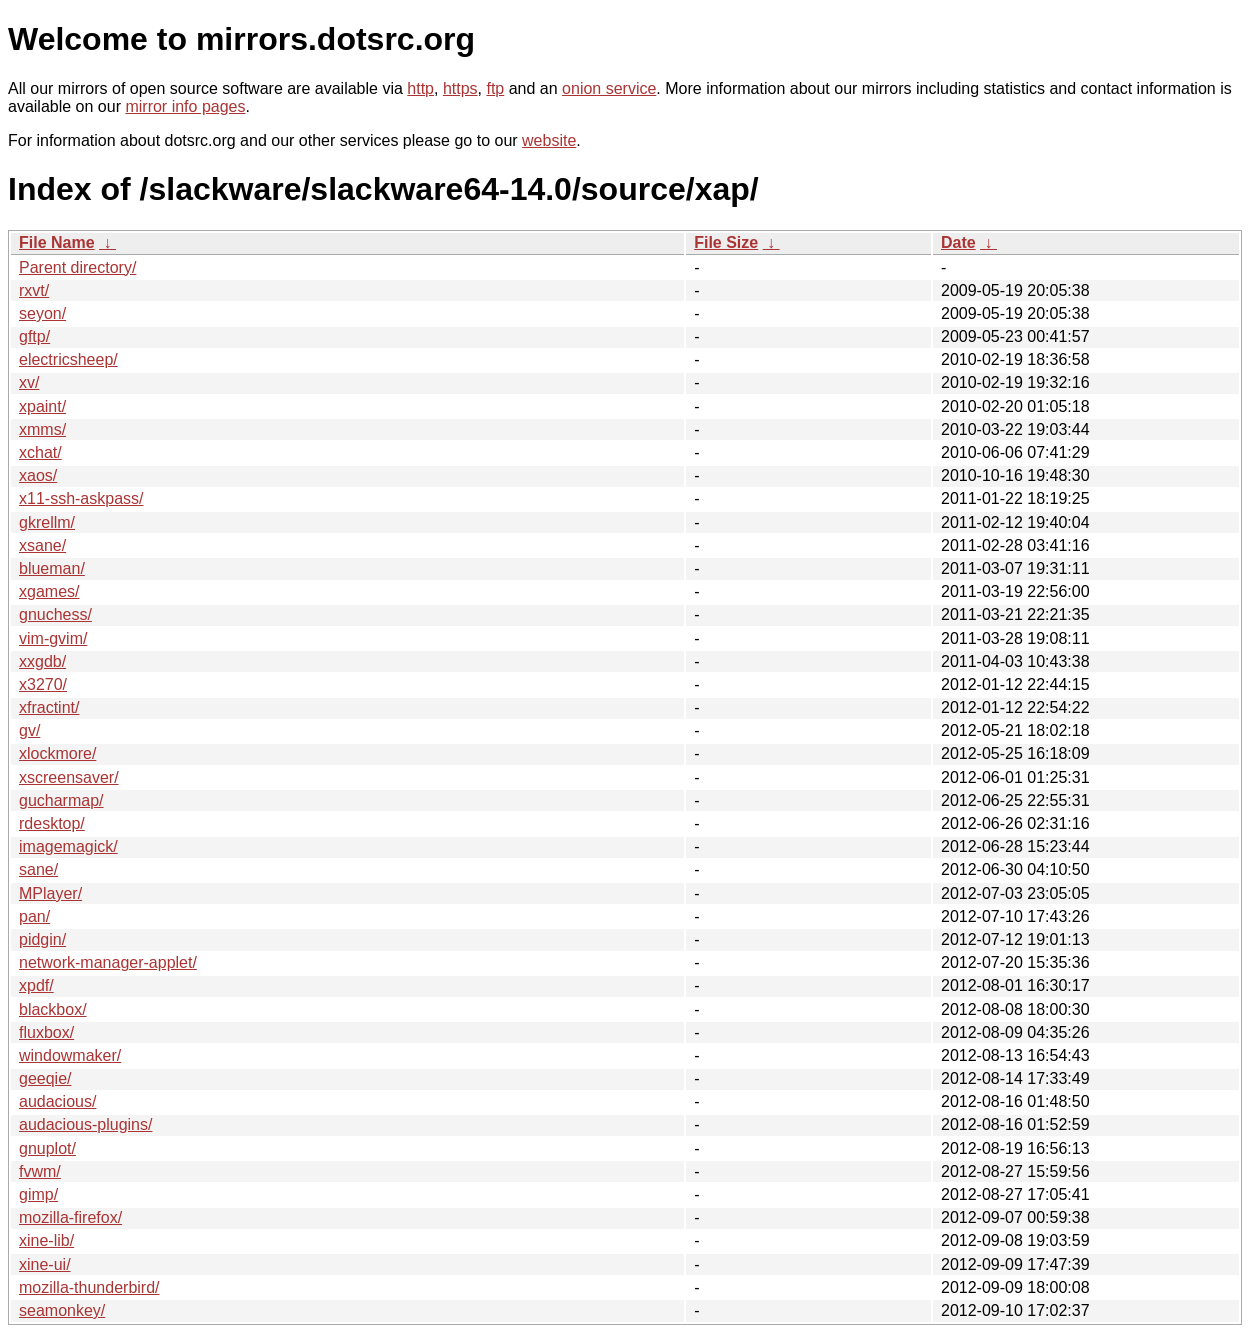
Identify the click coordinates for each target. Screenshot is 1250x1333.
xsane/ (42, 545)
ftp (495, 88)
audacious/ (57, 1101)
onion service (609, 88)
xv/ (29, 382)
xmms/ (42, 429)
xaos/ (38, 475)
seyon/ (42, 313)
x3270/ (43, 684)
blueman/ (52, 568)
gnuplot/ (47, 1148)
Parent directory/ (77, 267)
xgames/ (49, 591)
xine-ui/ (45, 1264)
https (460, 88)
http (420, 88)
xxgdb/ (42, 661)
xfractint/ (49, 707)
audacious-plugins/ (85, 1124)
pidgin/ (42, 939)
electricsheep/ (68, 359)
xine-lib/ (46, 1240)
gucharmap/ (61, 800)
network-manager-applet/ (108, 962)
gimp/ (38, 1194)
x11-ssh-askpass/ (81, 498)
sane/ (38, 869)
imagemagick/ (68, 846)
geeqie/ (45, 1078)
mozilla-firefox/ (70, 1217)
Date (958, 242)
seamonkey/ (62, 1310)
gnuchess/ (55, 614)
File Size (726, 242)
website (549, 140)
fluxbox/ (46, 1032)
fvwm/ (40, 1171)
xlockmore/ (57, 753)
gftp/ (34, 336)
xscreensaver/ (69, 777)
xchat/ (40, 452)
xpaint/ (42, 406)
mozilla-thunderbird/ (89, 1287)
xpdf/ (36, 985)
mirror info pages (185, 106)
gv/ (29, 730)
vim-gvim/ (53, 638)
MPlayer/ (50, 893)
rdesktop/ (52, 823)
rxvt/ (34, 290)
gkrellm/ (47, 522)
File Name (57, 242)
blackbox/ (53, 1009)
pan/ (34, 916)
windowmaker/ (70, 1055)
